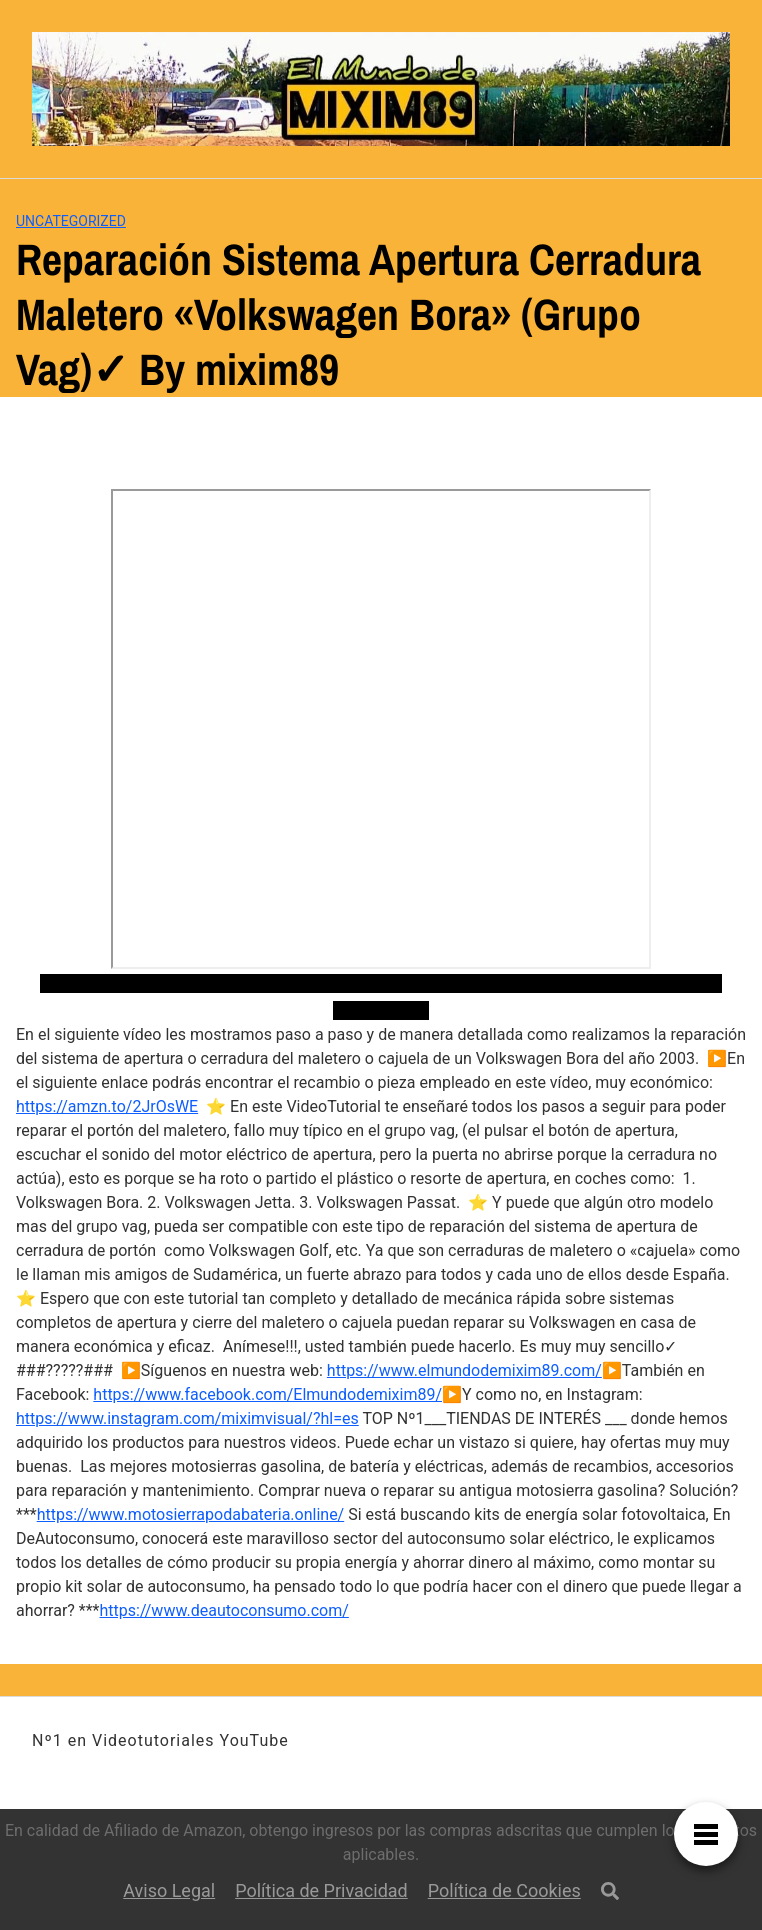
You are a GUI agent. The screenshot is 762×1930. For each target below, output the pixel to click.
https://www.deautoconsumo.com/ (224, 1610)
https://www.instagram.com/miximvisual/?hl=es (187, 1418)
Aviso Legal (169, 1890)
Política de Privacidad (321, 1890)
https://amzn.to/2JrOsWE (107, 1106)
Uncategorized (71, 221)
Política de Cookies (504, 1890)
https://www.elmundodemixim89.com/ (464, 1370)
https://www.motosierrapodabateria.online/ (191, 1514)
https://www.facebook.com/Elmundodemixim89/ (267, 1394)
